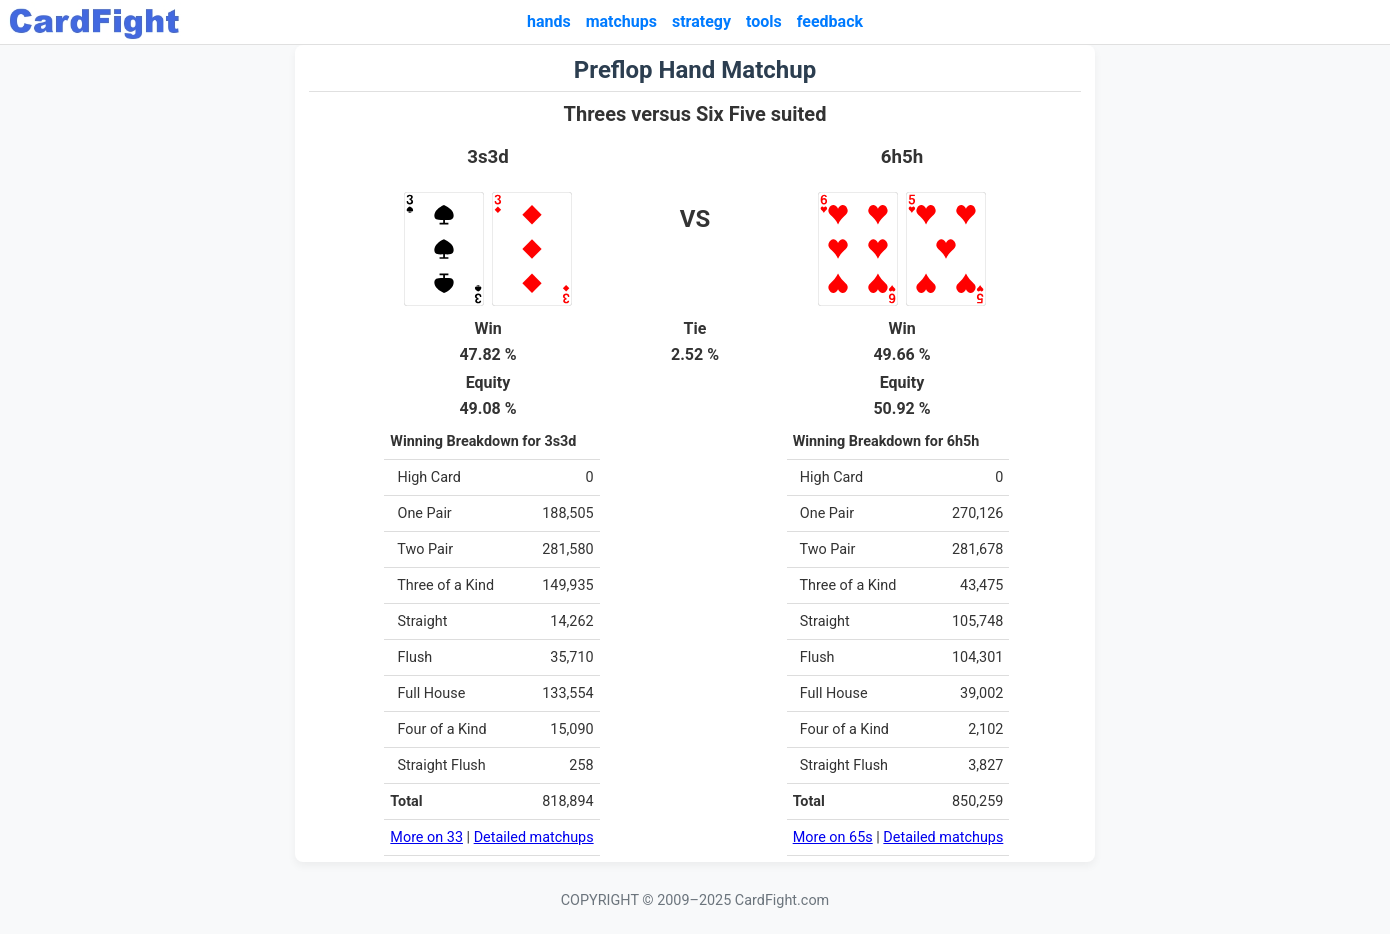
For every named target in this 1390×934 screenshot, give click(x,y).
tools (764, 21)
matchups (621, 21)
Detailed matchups (534, 837)
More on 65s (833, 837)
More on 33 (426, 837)
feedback (830, 21)
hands (549, 21)
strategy (701, 21)
